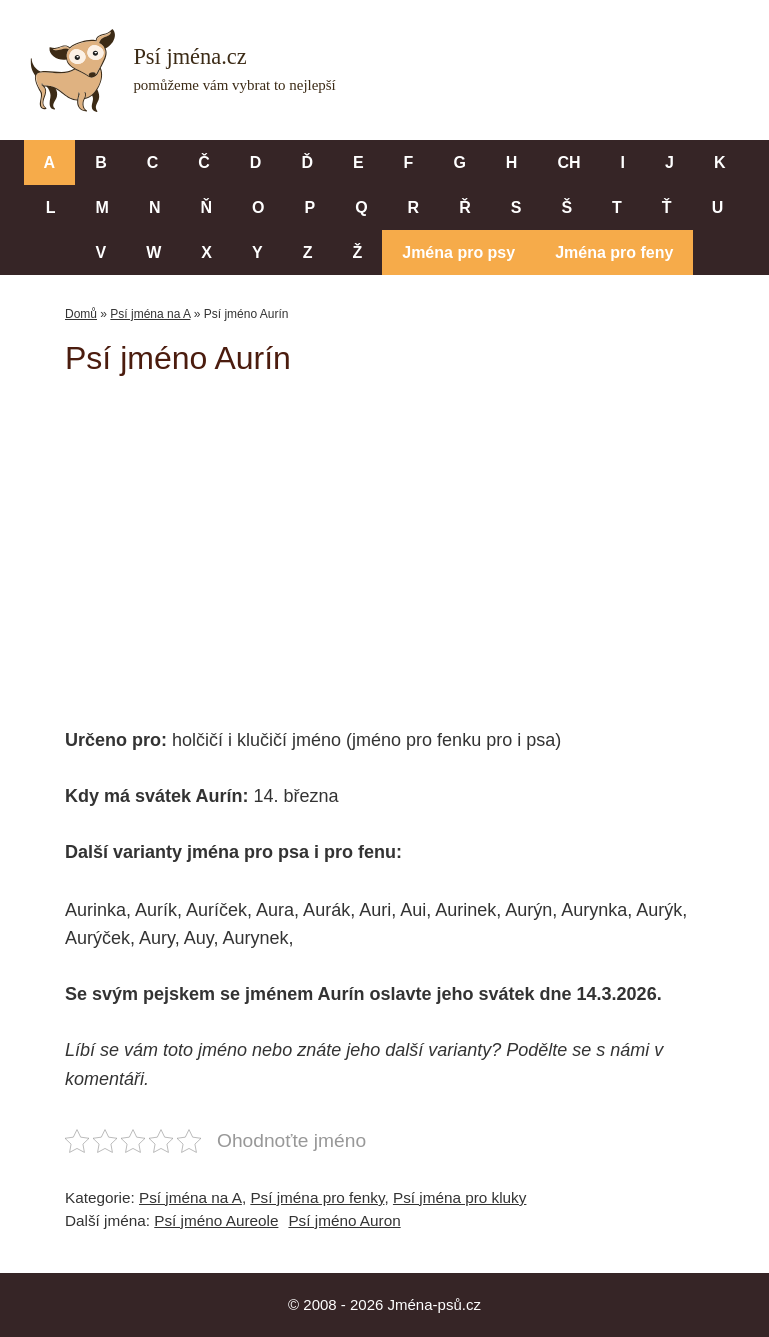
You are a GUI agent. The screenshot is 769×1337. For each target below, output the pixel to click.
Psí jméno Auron (344, 1220)
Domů (81, 314)
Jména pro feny (614, 252)
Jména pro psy (458, 252)
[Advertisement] (417, 538)
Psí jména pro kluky (459, 1197)
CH (568, 162)
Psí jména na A (150, 314)
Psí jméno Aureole (216, 1220)
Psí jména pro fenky (317, 1197)
